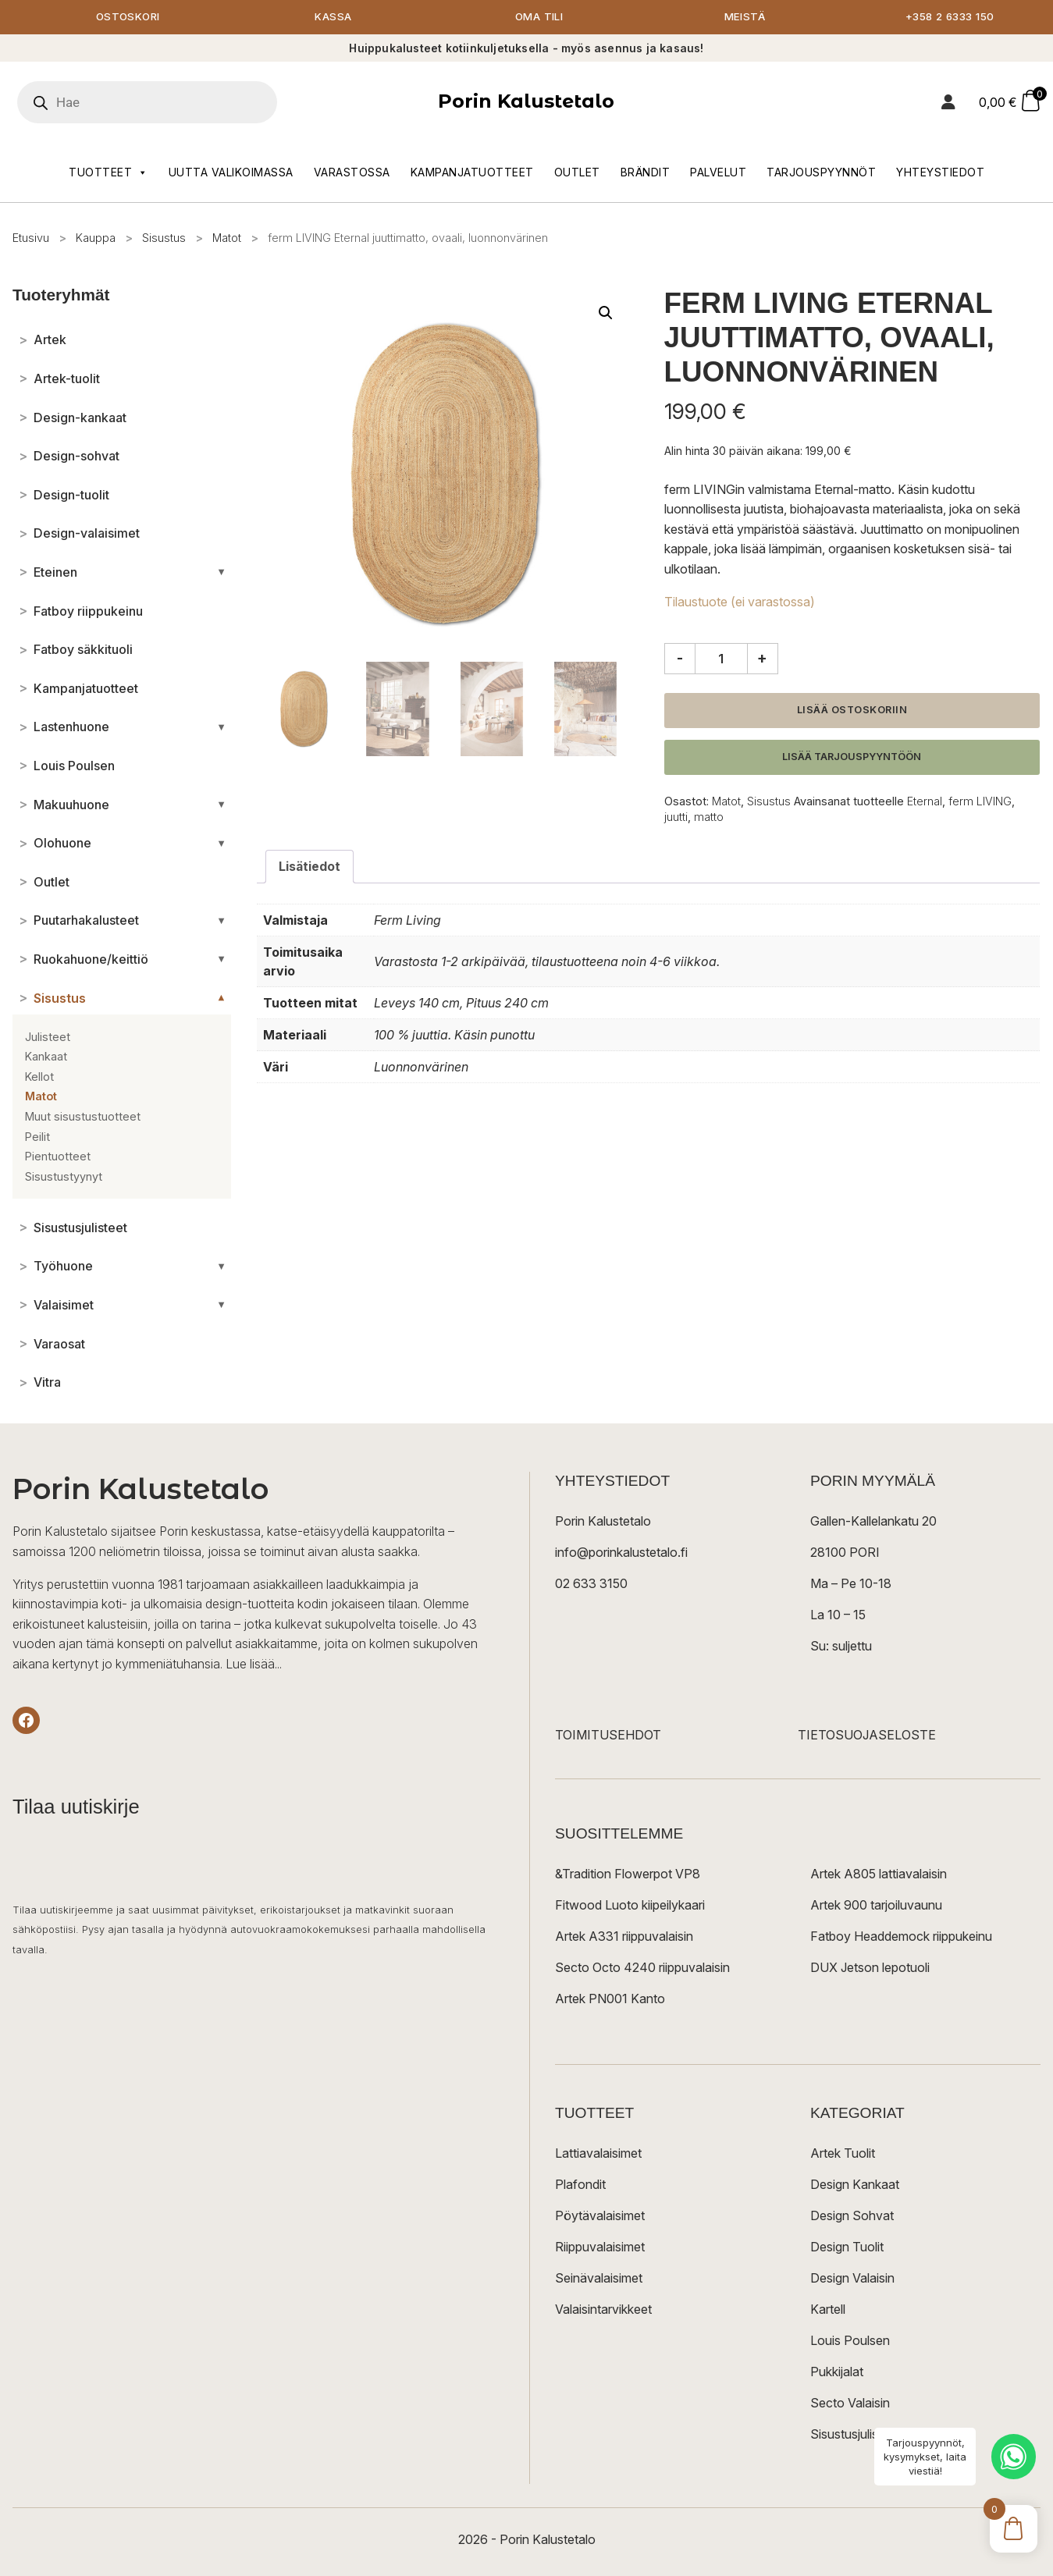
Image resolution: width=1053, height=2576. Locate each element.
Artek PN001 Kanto (610, 1999)
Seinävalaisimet (598, 2278)
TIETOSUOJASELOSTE (867, 1735)
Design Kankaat (854, 2185)
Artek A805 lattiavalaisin (878, 1874)
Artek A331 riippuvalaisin (624, 1937)
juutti (676, 817)
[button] (606, 314)
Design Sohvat (852, 2216)
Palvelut (718, 172)
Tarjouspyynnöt (821, 172)
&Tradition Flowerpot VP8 (627, 1874)
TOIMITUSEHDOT (608, 1735)
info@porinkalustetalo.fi (621, 1553)
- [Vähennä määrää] (680, 658)
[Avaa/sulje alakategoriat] (221, 573)
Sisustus (164, 238)
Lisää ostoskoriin (852, 710)
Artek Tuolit (842, 2154)
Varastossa (352, 172)
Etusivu (30, 238)
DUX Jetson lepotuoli (870, 1968)
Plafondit (580, 2185)
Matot (226, 238)
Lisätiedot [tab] (310, 867)
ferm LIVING (980, 801)
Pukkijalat (836, 2372)
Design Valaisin (852, 2278)
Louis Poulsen (850, 2341)
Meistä (744, 17)
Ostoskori (128, 17)
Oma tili (539, 17)
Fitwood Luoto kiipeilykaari (630, 1905)
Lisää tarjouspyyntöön (851, 757)
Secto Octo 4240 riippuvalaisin (642, 1968)
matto (709, 817)
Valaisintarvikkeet (603, 2310)
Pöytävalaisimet (600, 2216)
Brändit (646, 172)
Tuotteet (108, 173)
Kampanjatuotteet (472, 172)
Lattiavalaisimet (598, 2154)
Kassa (334, 17)
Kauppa (96, 238)
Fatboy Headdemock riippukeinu (901, 1937)
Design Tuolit (847, 2247)
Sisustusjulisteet (855, 2435)
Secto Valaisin (850, 2403)
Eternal (924, 801)
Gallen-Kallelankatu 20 (873, 1522)
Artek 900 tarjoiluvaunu (876, 1905)
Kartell (827, 2310)
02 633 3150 (591, 1584)
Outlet (577, 172)
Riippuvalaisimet (600, 2247)
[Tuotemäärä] (721, 659)
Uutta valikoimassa (231, 172)
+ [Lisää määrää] (762, 658)
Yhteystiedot (940, 172)
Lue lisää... (254, 1664)
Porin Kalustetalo (526, 102)
